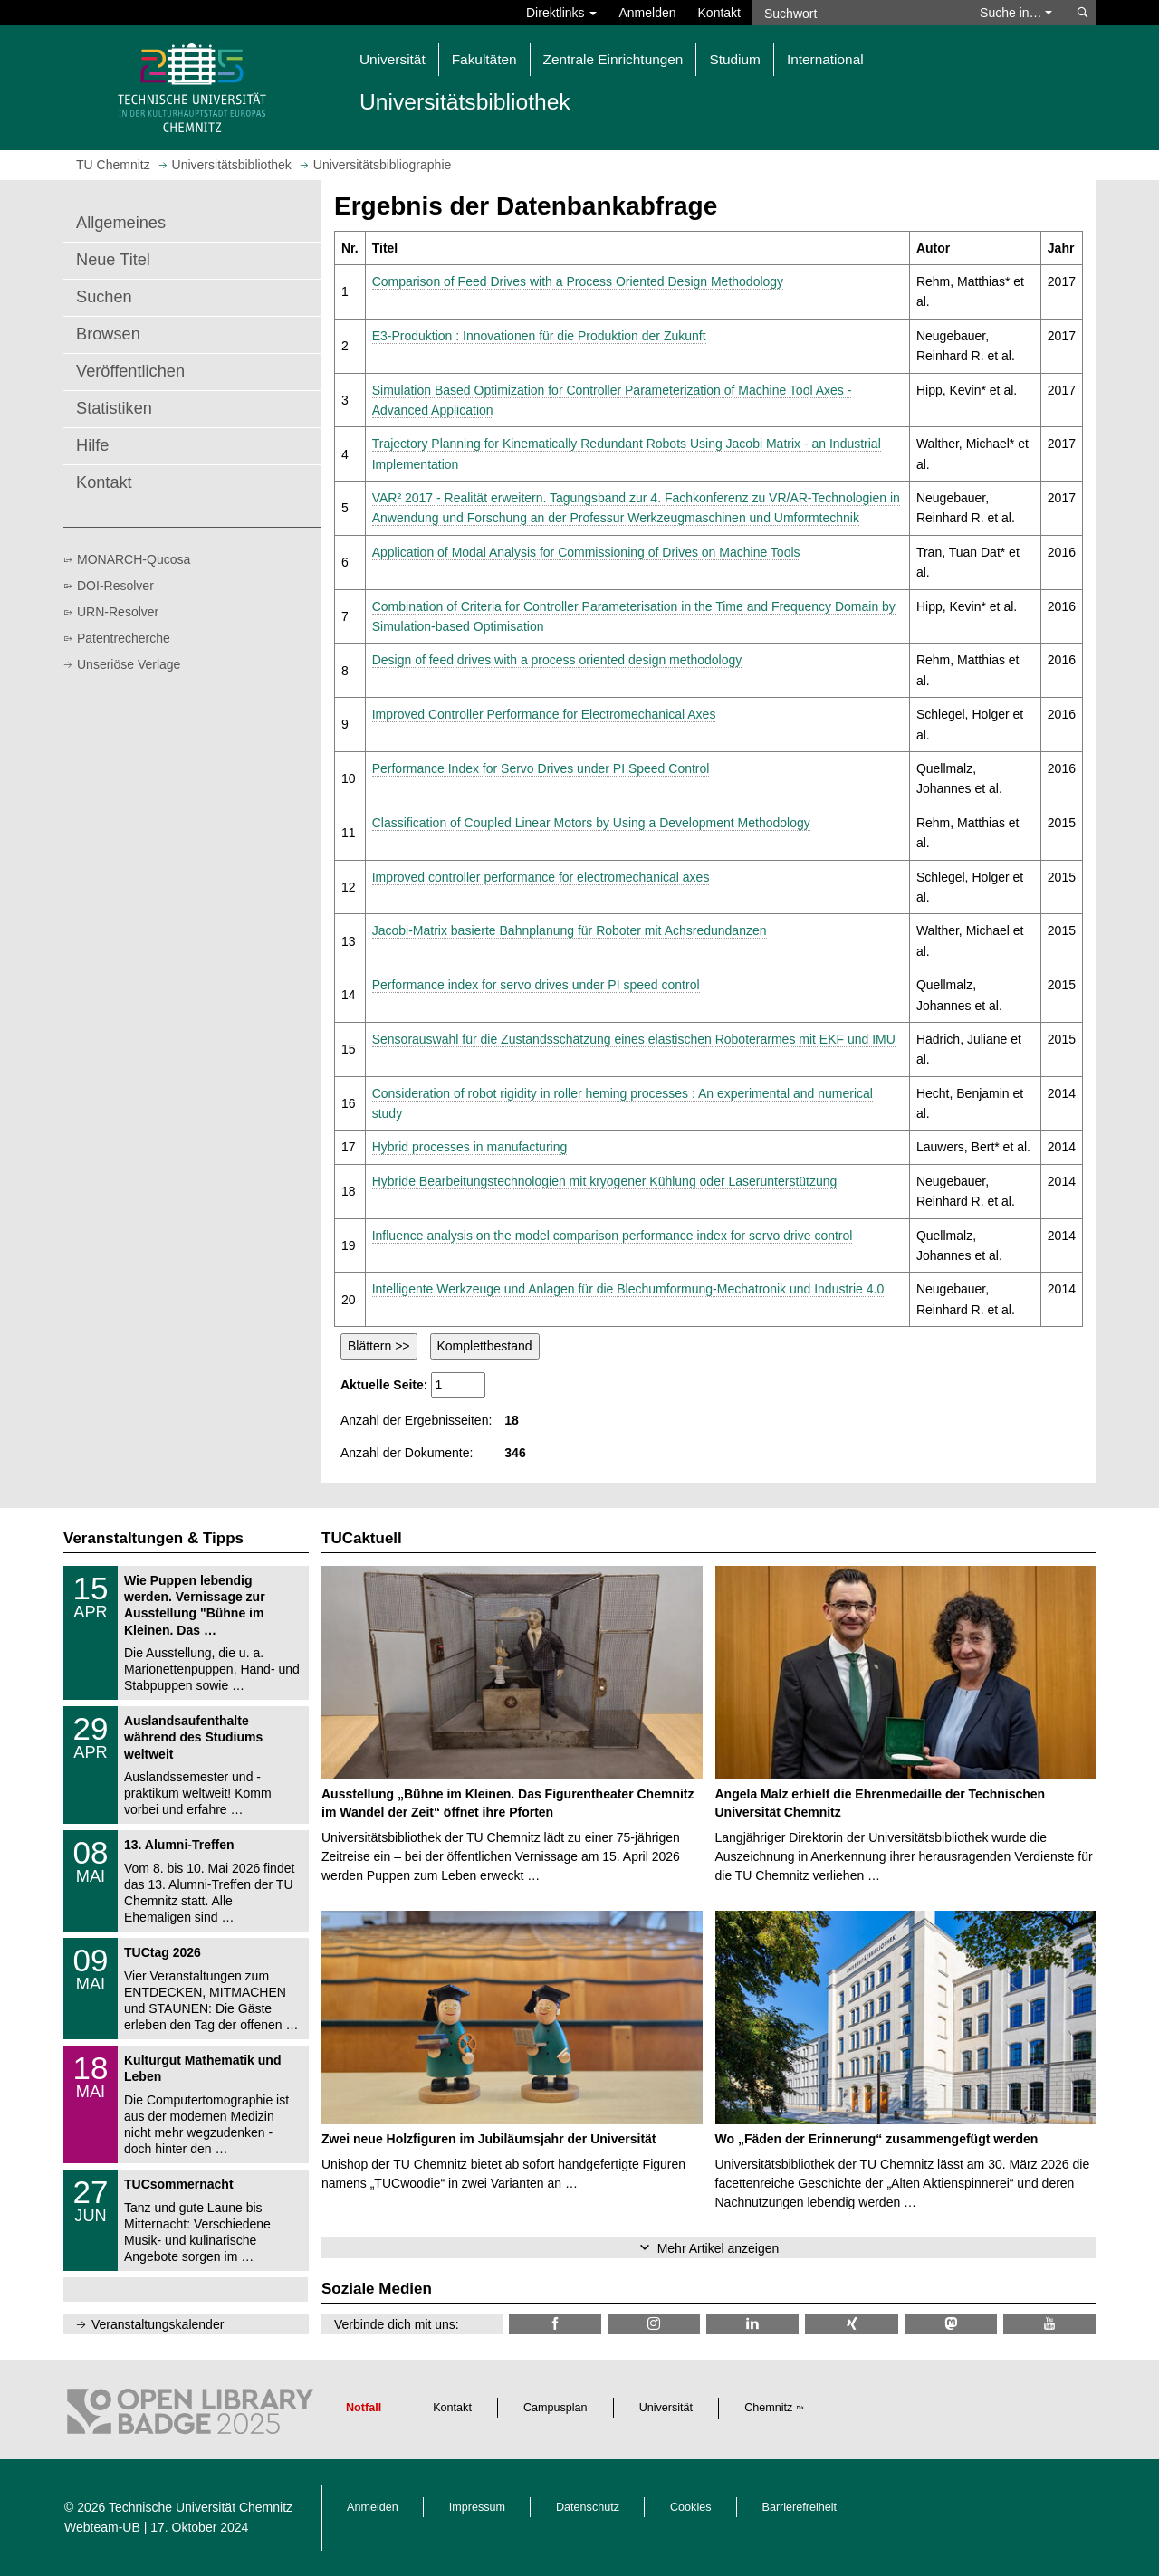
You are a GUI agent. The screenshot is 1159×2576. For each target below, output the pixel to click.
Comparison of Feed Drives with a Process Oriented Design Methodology (577, 281)
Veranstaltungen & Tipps (153, 1538)
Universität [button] (392, 59)
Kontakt (719, 12)
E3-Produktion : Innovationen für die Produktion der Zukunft (539, 336)
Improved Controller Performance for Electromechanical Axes (544, 714)
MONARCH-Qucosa (133, 559)
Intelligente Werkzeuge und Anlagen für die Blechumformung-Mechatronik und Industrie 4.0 (628, 1289)
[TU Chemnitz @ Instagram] (654, 2324)
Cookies (691, 2507)
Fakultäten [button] (484, 59)
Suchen (104, 297)
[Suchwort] (857, 12)
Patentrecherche (123, 638)
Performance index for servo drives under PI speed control (536, 985)
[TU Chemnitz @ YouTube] (1049, 2324)
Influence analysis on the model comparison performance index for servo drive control (612, 1235)
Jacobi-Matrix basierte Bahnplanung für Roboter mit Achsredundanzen (569, 930)
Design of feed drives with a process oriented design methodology (557, 660)
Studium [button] (734, 59)
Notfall (363, 2407)
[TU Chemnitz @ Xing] (851, 2324)
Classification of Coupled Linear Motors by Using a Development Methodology (591, 823)
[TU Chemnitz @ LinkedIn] (752, 2324)
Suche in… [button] (1016, 12)
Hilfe (92, 445)
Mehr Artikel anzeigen (718, 2248)
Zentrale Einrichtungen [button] (613, 59)
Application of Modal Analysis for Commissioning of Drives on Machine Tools (586, 552)
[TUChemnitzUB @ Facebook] (555, 2324)
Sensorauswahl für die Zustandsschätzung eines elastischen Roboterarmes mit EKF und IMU (634, 1039)
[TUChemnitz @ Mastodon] (951, 2324)
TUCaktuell (361, 1538)
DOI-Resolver (115, 585)
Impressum (477, 2507)
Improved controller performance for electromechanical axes (541, 877)
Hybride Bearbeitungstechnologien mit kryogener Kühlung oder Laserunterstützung (605, 1181)
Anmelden (646, 12)
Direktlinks (561, 12)
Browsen (108, 334)
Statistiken (114, 408)
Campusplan (555, 2407)
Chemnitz (768, 2407)
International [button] (825, 59)
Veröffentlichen (130, 371)
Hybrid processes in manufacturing (470, 1147)
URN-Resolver (117, 612)
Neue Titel (113, 260)
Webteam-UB (102, 2527)
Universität (666, 2407)
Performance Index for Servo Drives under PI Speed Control (541, 768)
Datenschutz (587, 2507)
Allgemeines (121, 223)
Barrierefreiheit (800, 2507)
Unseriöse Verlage (128, 664)
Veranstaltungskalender (157, 2324)
